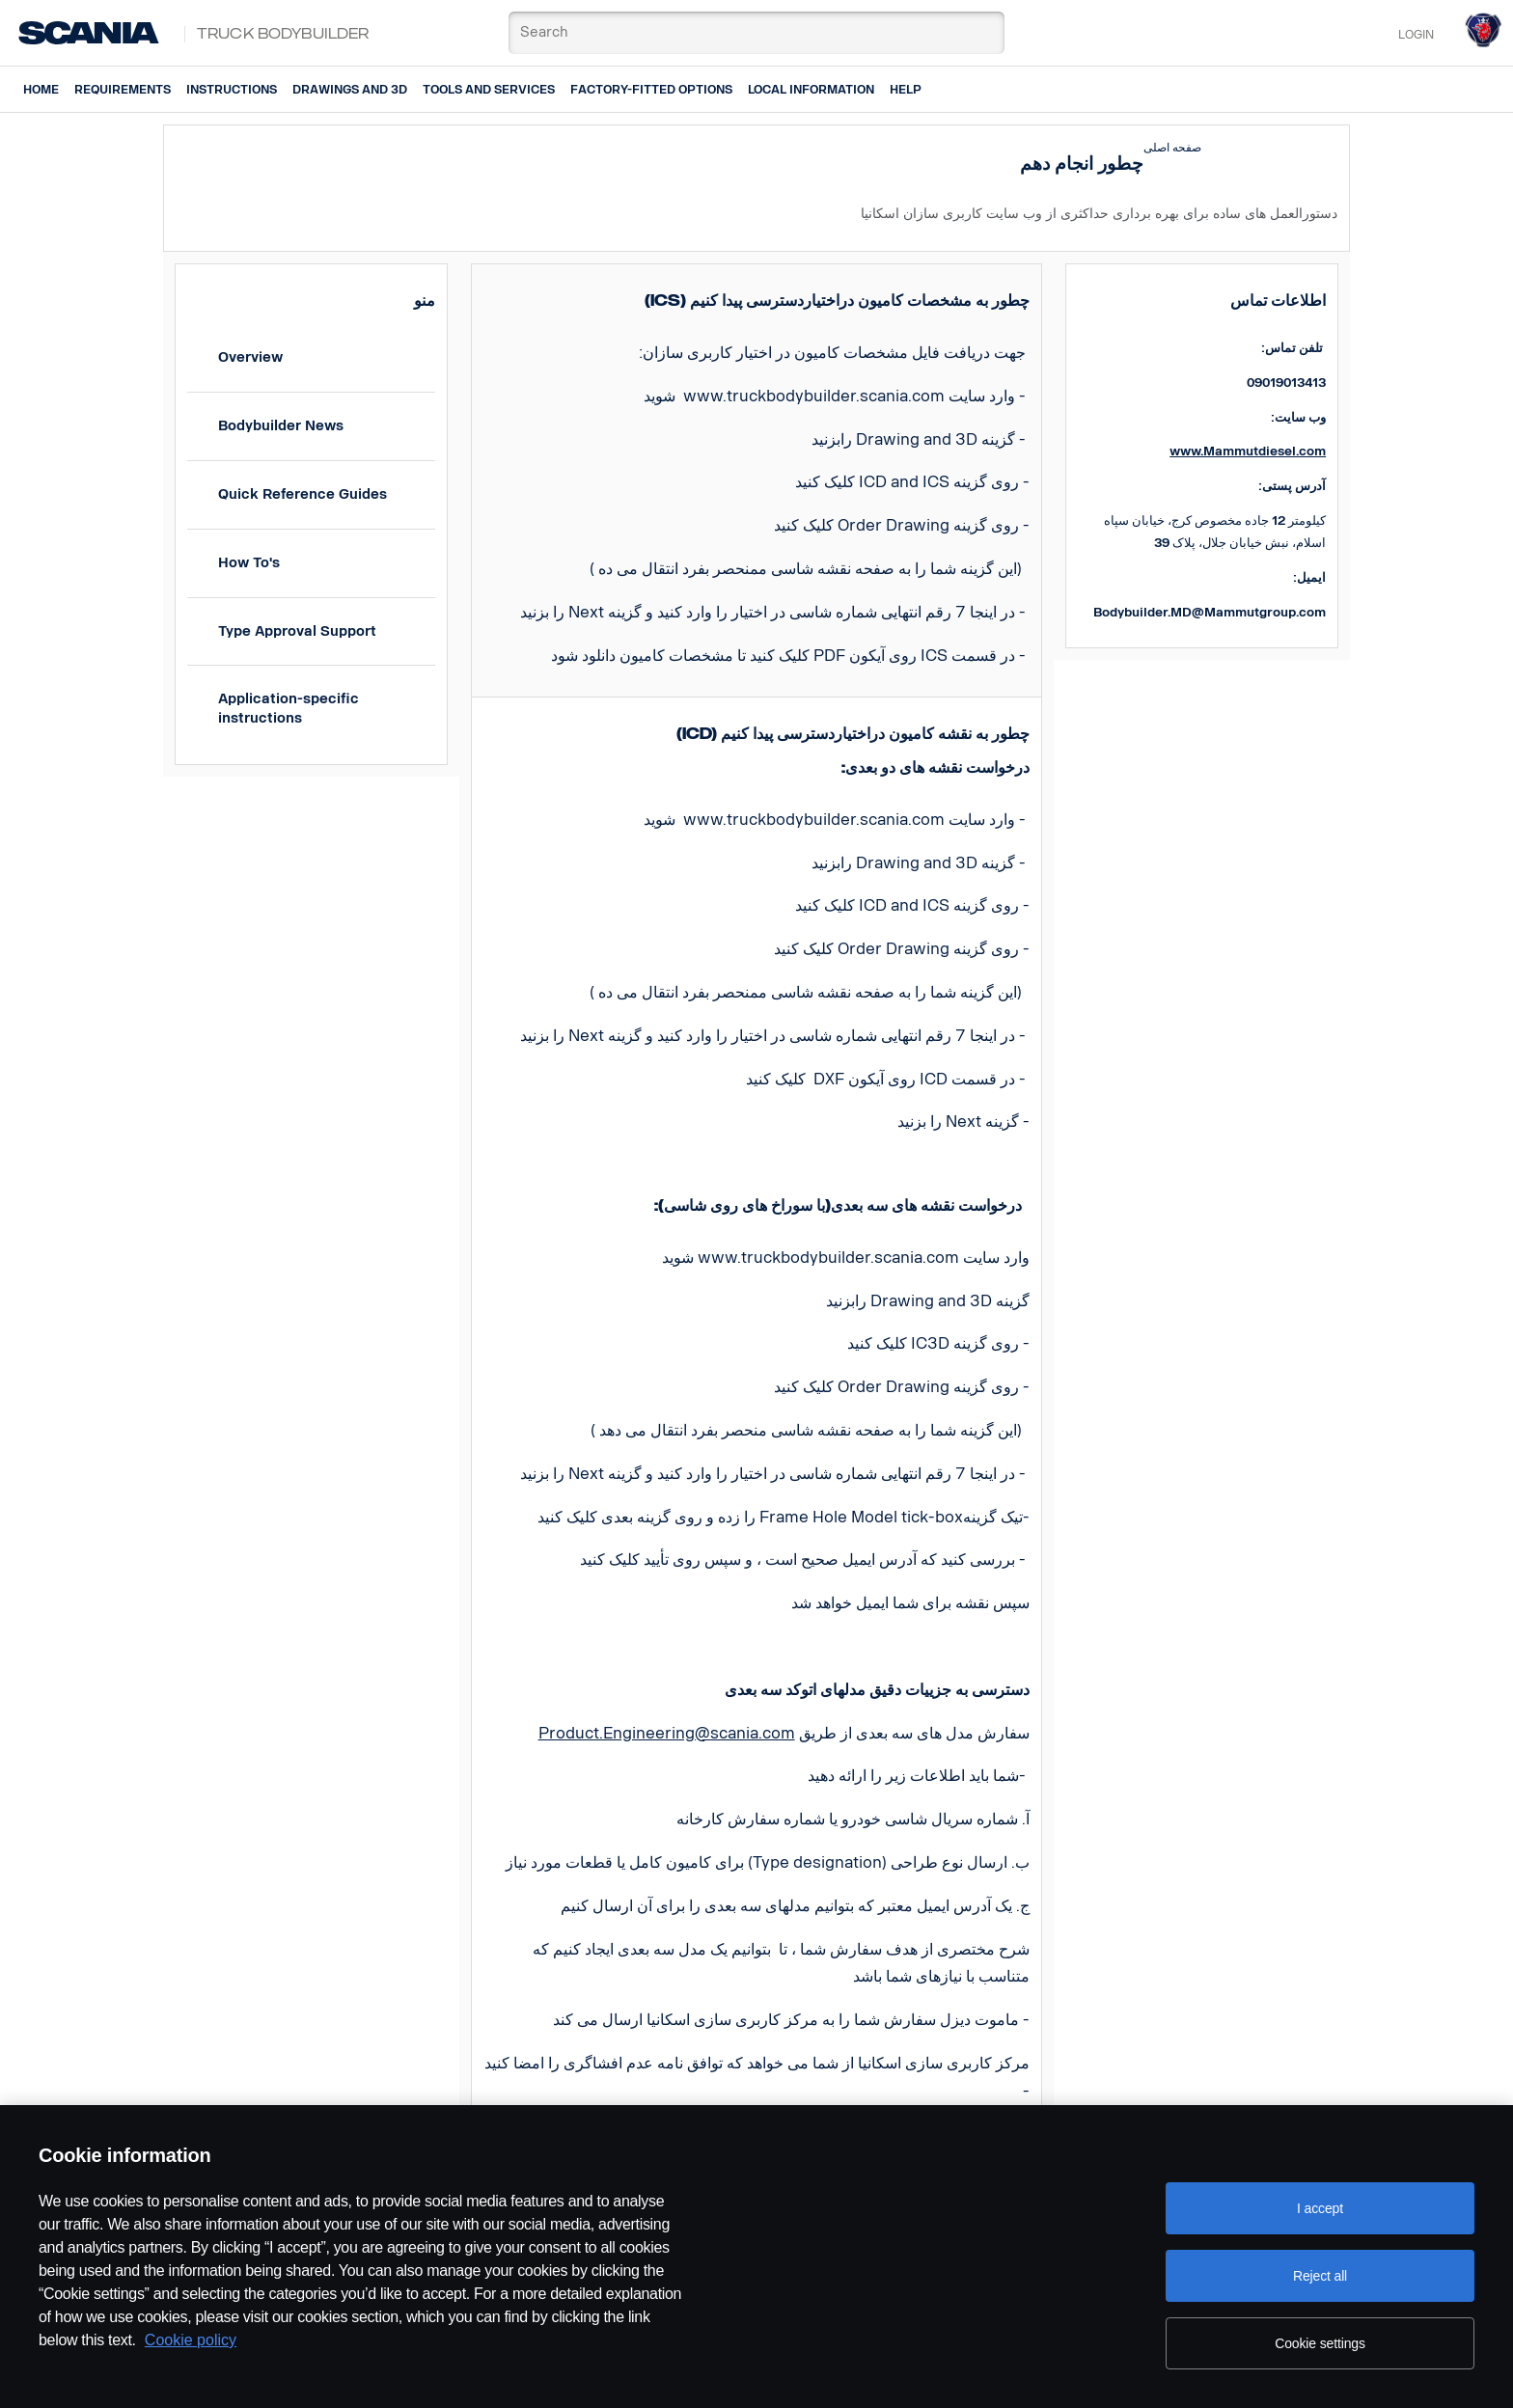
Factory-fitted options (651, 89)
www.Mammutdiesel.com (1247, 451)
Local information (811, 89)
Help (906, 89)
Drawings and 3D (349, 89)
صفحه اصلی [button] (1172, 147)
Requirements (122, 89)
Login (1416, 34)
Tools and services (489, 89)
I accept (1320, 2208)
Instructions (231, 89)
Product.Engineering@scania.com (666, 1733)
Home (41, 89)
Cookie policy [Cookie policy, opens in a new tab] (190, 2340)
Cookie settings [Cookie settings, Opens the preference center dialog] (1320, 2343)
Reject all (1320, 2276)
